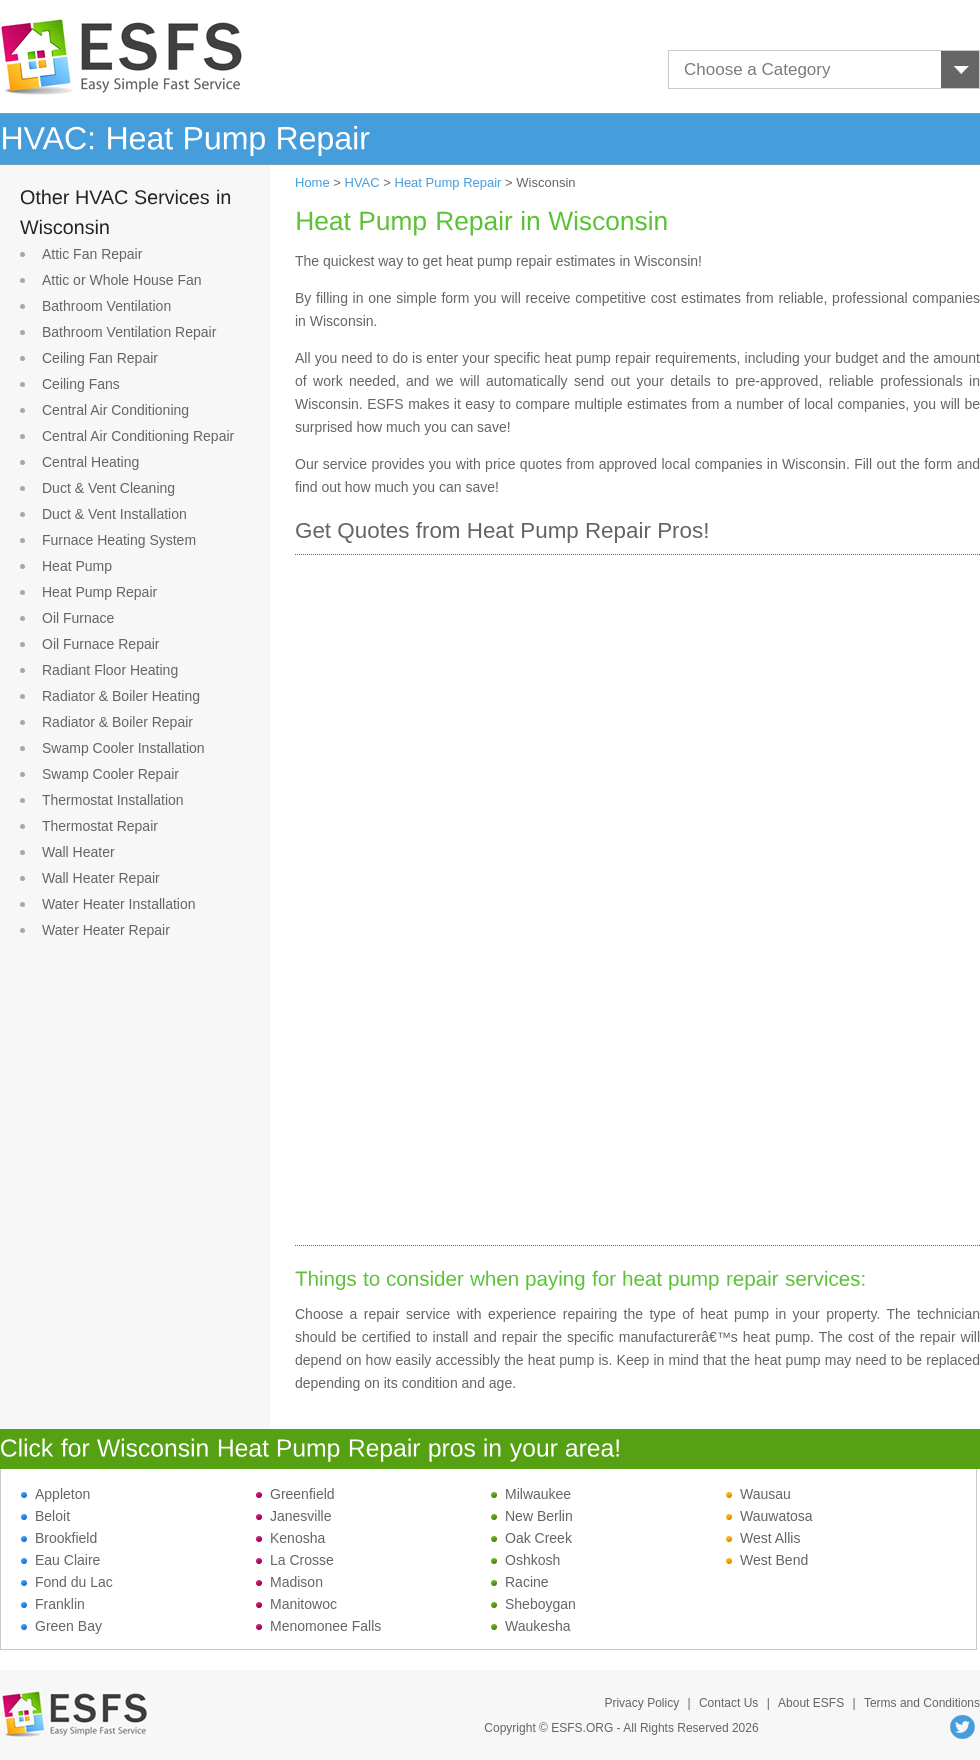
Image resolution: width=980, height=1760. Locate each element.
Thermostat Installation (113, 800)
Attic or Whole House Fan (122, 280)
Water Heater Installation (119, 904)
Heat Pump (77, 566)
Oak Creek (531, 1538)
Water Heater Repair (106, 930)
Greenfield (295, 1494)
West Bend (767, 1560)
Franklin (53, 1604)
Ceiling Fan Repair (100, 358)
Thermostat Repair (100, 826)
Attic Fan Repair (92, 254)
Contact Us (728, 1703)
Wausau (758, 1494)
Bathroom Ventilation (106, 306)
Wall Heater (78, 852)
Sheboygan (533, 1604)
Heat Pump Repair (99, 592)
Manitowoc (296, 1604)
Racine (520, 1582)
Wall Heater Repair (101, 878)
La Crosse (295, 1560)
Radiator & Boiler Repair (117, 722)
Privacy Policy (641, 1703)
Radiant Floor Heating (110, 670)
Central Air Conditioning (115, 410)
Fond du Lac (67, 1582)
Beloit (45, 1516)
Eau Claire (60, 1560)
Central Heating (90, 462)
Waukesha (531, 1626)
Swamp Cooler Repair (110, 774)
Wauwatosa (769, 1516)
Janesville (293, 1516)
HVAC (362, 182)
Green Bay (61, 1626)
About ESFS (811, 1703)
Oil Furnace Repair (101, 644)
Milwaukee (531, 1494)
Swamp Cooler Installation (123, 748)
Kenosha (290, 1538)
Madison (289, 1582)
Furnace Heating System (119, 540)
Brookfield (59, 1538)
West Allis (763, 1538)
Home (312, 182)
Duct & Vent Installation (114, 514)
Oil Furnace (78, 618)
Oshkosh (525, 1560)
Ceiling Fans (81, 384)
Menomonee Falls (318, 1626)
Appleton (55, 1494)
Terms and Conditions (922, 1703)
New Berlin (532, 1516)
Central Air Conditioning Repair (138, 436)
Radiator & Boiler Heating (121, 696)
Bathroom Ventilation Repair (129, 332)
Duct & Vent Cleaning (108, 488)
